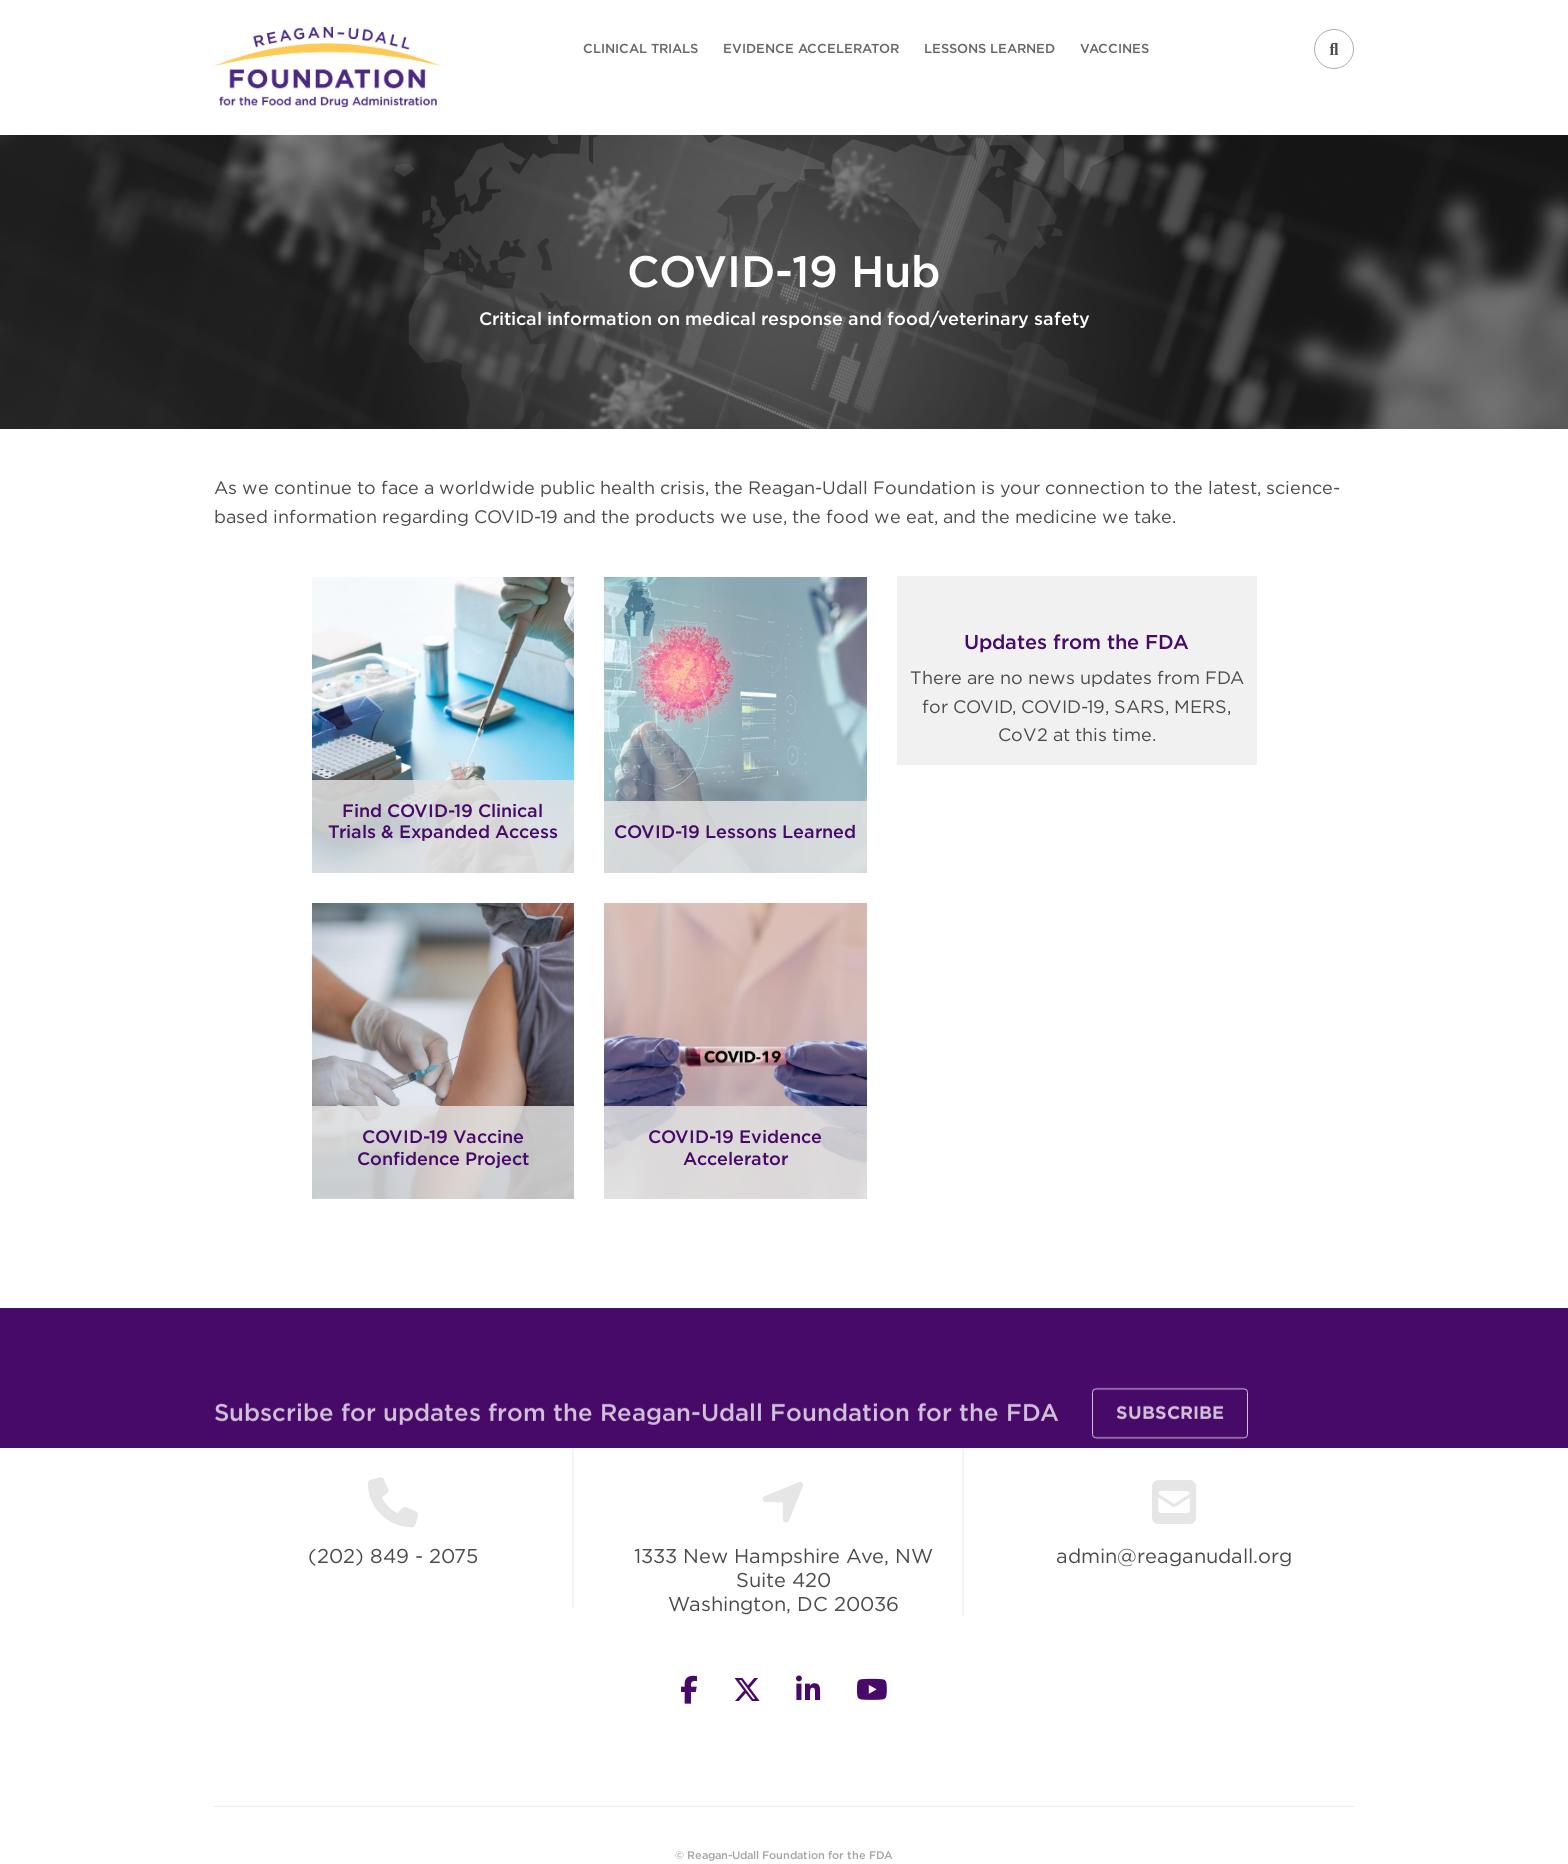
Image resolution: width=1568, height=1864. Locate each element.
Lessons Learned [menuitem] (989, 48)
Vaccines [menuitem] (1114, 48)
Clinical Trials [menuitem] (640, 48)
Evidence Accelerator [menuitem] (811, 48)
